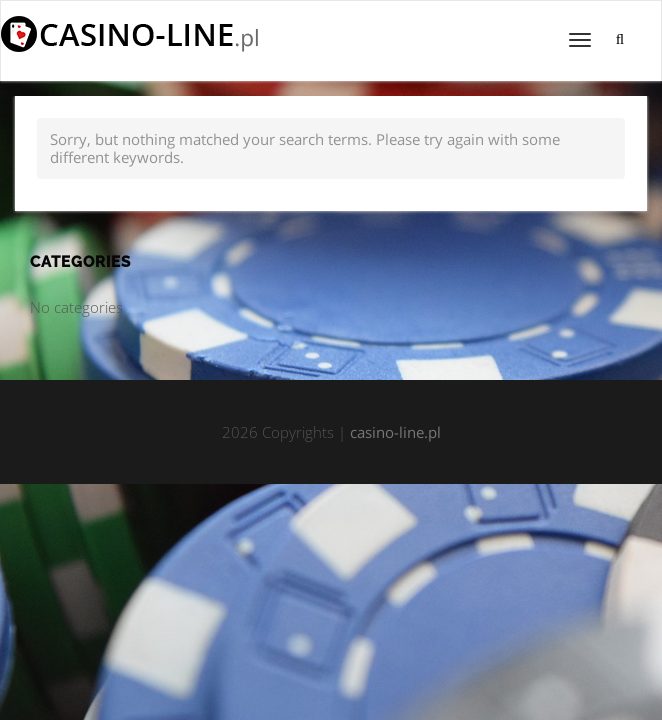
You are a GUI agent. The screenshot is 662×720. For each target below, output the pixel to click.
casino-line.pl (395, 432)
